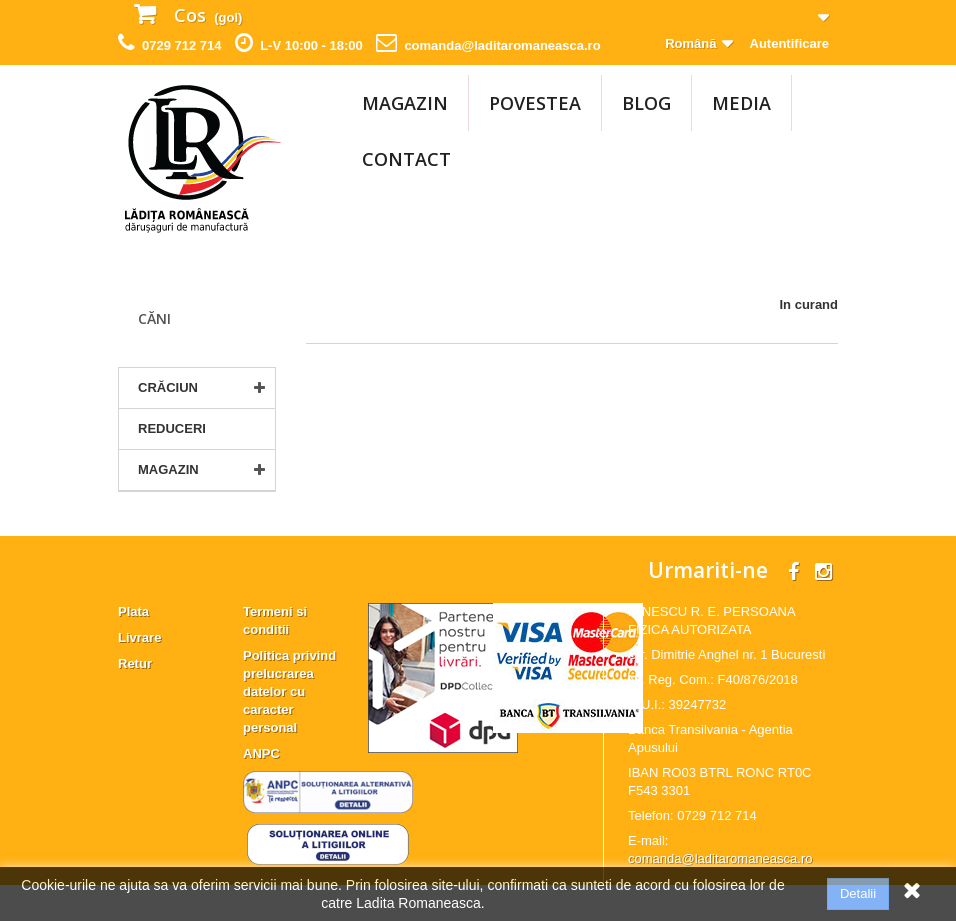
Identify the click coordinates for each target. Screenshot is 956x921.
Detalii (858, 893)
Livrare (139, 673)
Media (741, 103)
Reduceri (172, 428)
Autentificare (789, 43)
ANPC (261, 789)
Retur (135, 699)
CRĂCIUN (168, 387)
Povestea (535, 103)
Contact (406, 159)
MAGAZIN (405, 103)
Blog (646, 103)
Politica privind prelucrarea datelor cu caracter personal (289, 727)
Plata (133, 647)
